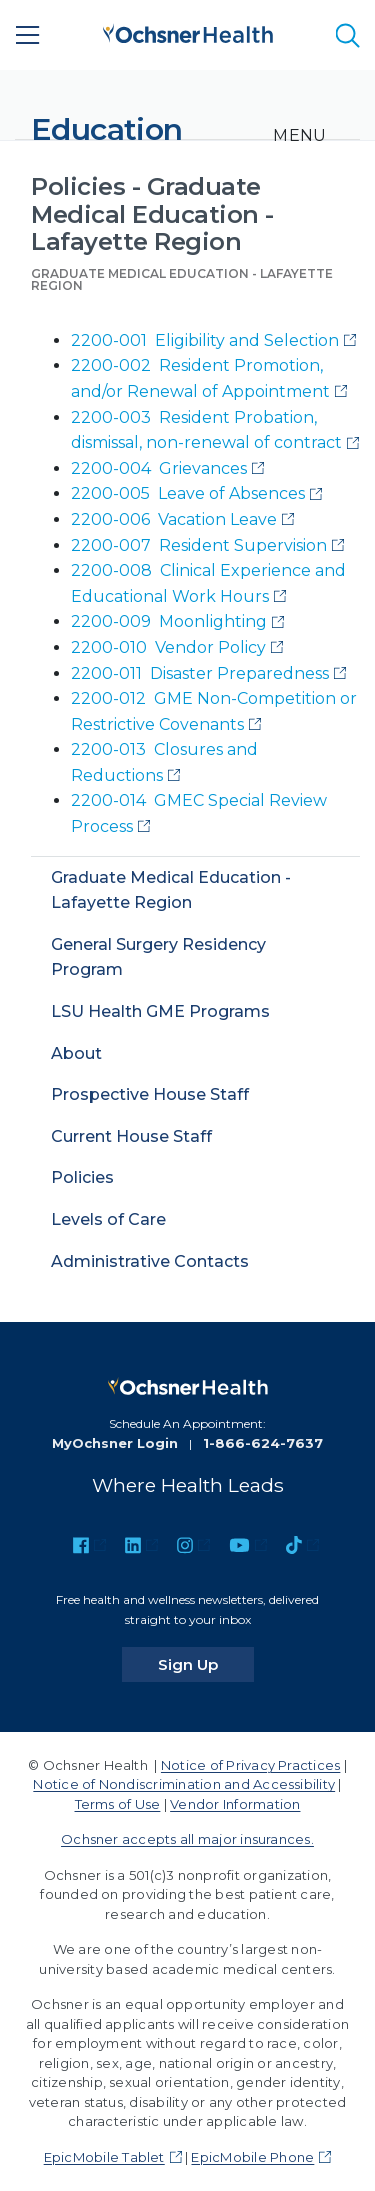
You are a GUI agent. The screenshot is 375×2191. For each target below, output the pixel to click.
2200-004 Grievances (159, 468)
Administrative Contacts (150, 1261)
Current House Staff (131, 1136)
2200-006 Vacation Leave (174, 519)
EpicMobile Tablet (104, 2157)
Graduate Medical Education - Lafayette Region (182, 279)
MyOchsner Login (115, 1443)
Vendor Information (235, 1804)
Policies (82, 1177)
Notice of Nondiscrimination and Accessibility (184, 1784)
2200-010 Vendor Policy (168, 647)
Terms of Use (118, 1804)
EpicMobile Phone (252, 2157)
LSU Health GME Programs (160, 1011)
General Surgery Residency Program (158, 957)
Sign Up (206, 1664)
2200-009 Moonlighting (169, 621)
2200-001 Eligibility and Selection (205, 340)
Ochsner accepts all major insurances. (187, 1839)
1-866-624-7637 (263, 1443)
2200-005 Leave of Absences (188, 493)
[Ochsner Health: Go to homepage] (188, 31)
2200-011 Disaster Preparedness (200, 673)
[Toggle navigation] (299, 136)
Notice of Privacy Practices (250, 1765)
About (76, 1053)
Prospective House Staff (150, 1094)
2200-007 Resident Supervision (199, 545)
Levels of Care (108, 1219)
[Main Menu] (28, 35)
